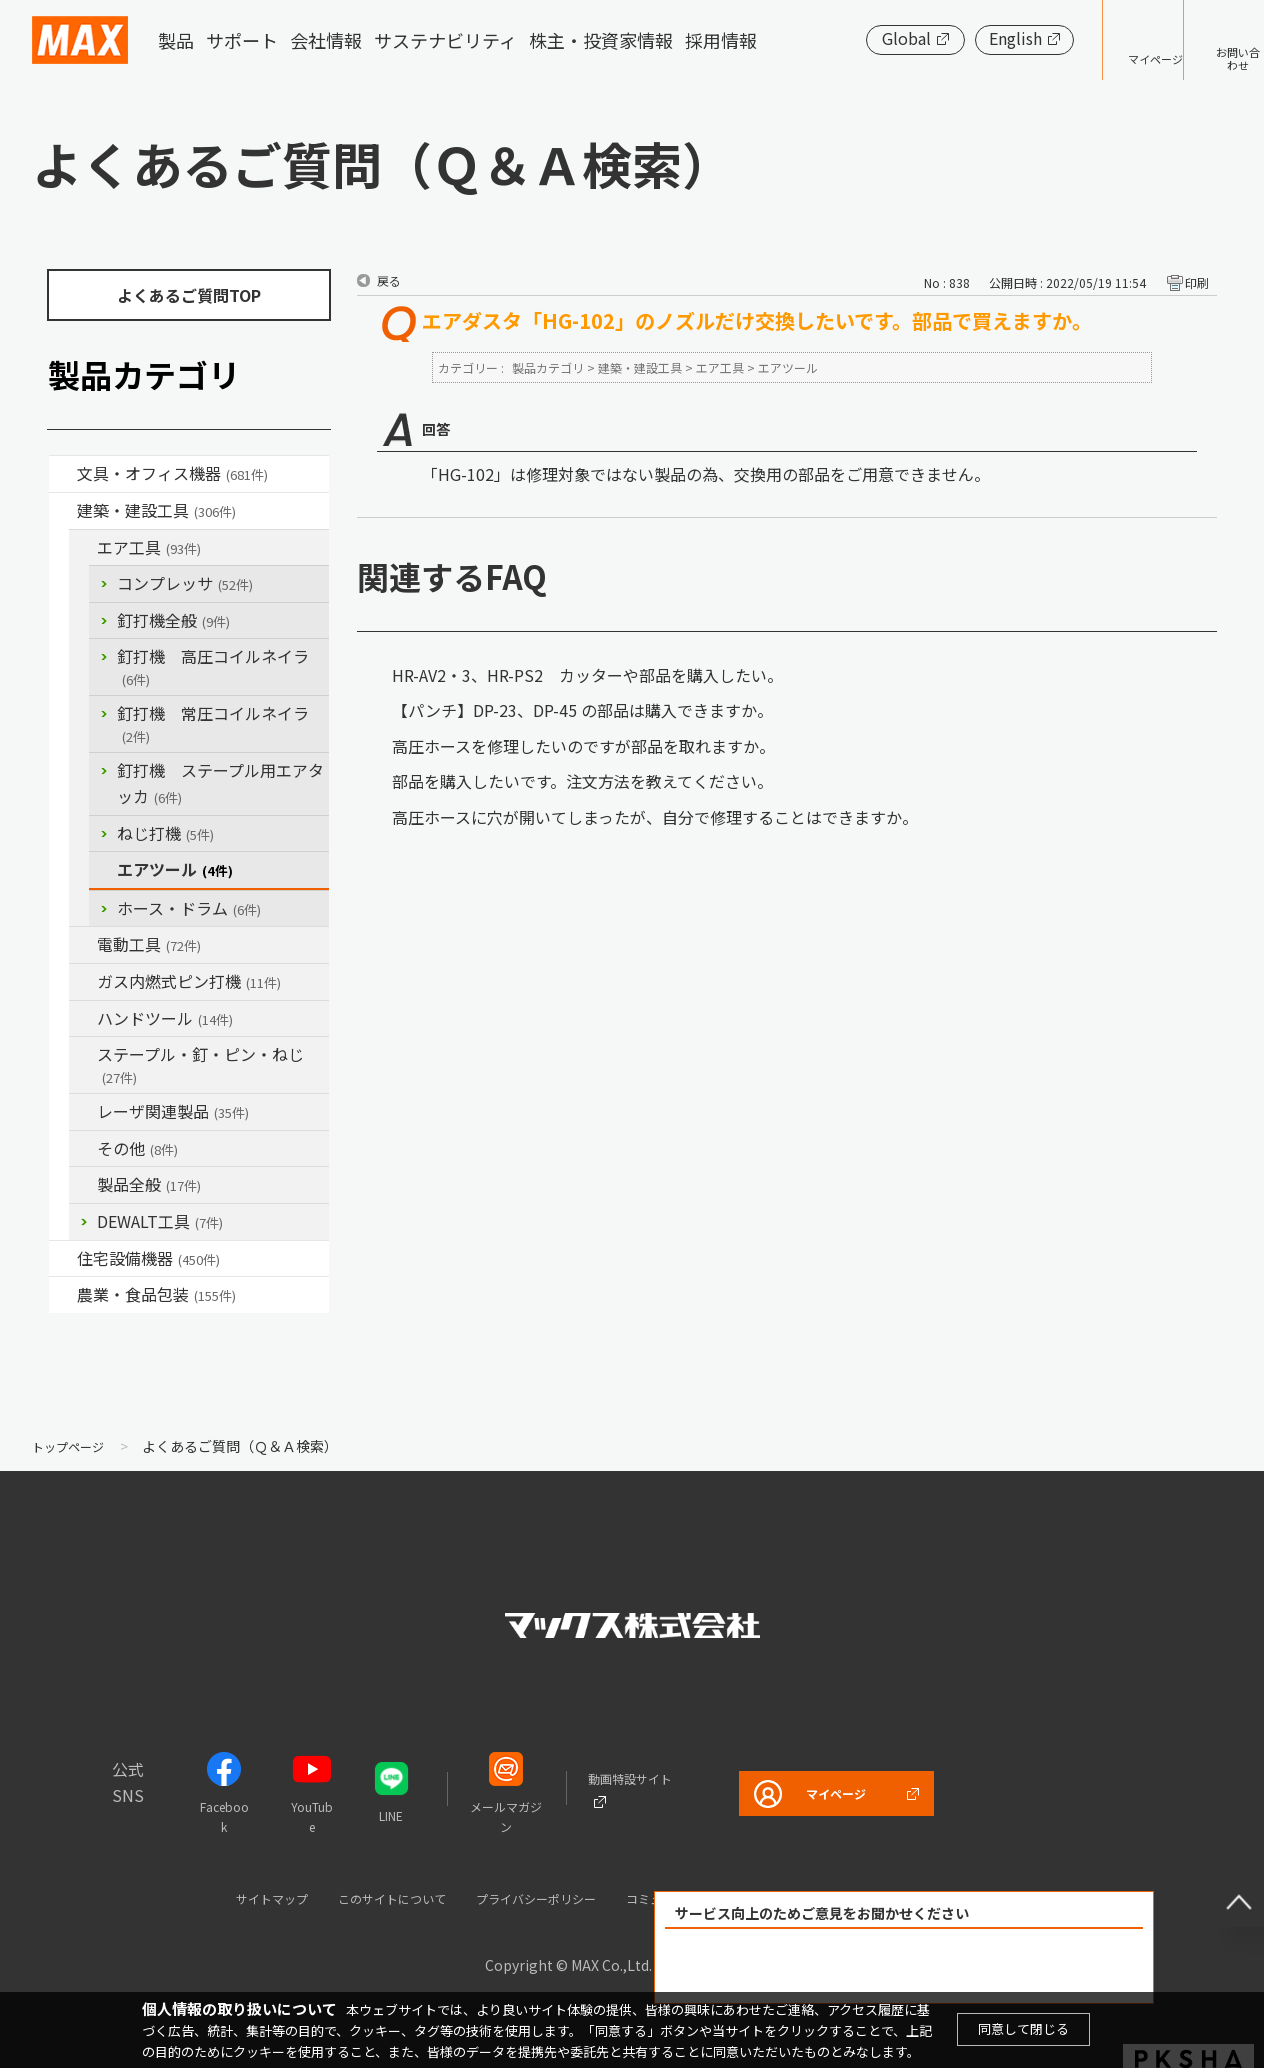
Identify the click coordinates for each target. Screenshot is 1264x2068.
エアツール (175, 869)
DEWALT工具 (160, 1221)
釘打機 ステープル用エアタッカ (220, 783)
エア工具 (149, 547)
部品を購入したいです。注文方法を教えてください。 (582, 781)
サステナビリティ (445, 40)
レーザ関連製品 (173, 1111)
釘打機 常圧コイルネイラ (213, 723)
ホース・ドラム (189, 908)
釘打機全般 (173, 620)
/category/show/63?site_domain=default (83, 945)
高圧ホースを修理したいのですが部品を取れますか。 (583, 746)
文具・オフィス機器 (172, 473)
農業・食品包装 (156, 1294)
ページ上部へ (1224, 1887)
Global (844, 38)
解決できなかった (1019, 1966)
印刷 (1197, 282)
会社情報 (326, 40)
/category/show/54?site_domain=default (83, 548)
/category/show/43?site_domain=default (63, 1295)
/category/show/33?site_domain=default (83, 982)
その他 (137, 1148)
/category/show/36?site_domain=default (63, 1259)
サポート (242, 40)
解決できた (790, 1966)
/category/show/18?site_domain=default (63, 511)
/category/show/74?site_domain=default (83, 1019)
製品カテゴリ (548, 367)
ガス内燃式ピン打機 (189, 981)
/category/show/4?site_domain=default (63, 474)
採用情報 (721, 40)
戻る (389, 280)
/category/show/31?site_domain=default (83, 1055)
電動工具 (149, 944)
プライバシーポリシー (528, 1897)
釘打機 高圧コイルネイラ (213, 666)
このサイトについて (355, 1897)
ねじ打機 (165, 833)
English (953, 38)
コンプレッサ (185, 583)
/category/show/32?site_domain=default (83, 1112)
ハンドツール (165, 1018)
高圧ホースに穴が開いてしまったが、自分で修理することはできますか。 (655, 817)
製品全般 (149, 1184)
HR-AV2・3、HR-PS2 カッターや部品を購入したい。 (587, 675)
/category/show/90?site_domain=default (83, 1185)
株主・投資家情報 (601, 40)
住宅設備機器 (148, 1258)
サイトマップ (213, 1897)
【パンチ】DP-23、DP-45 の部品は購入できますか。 (582, 710)
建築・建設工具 (156, 510)
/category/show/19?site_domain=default (83, 1149)
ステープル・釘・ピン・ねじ (200, 1064)
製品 (176, 40)
